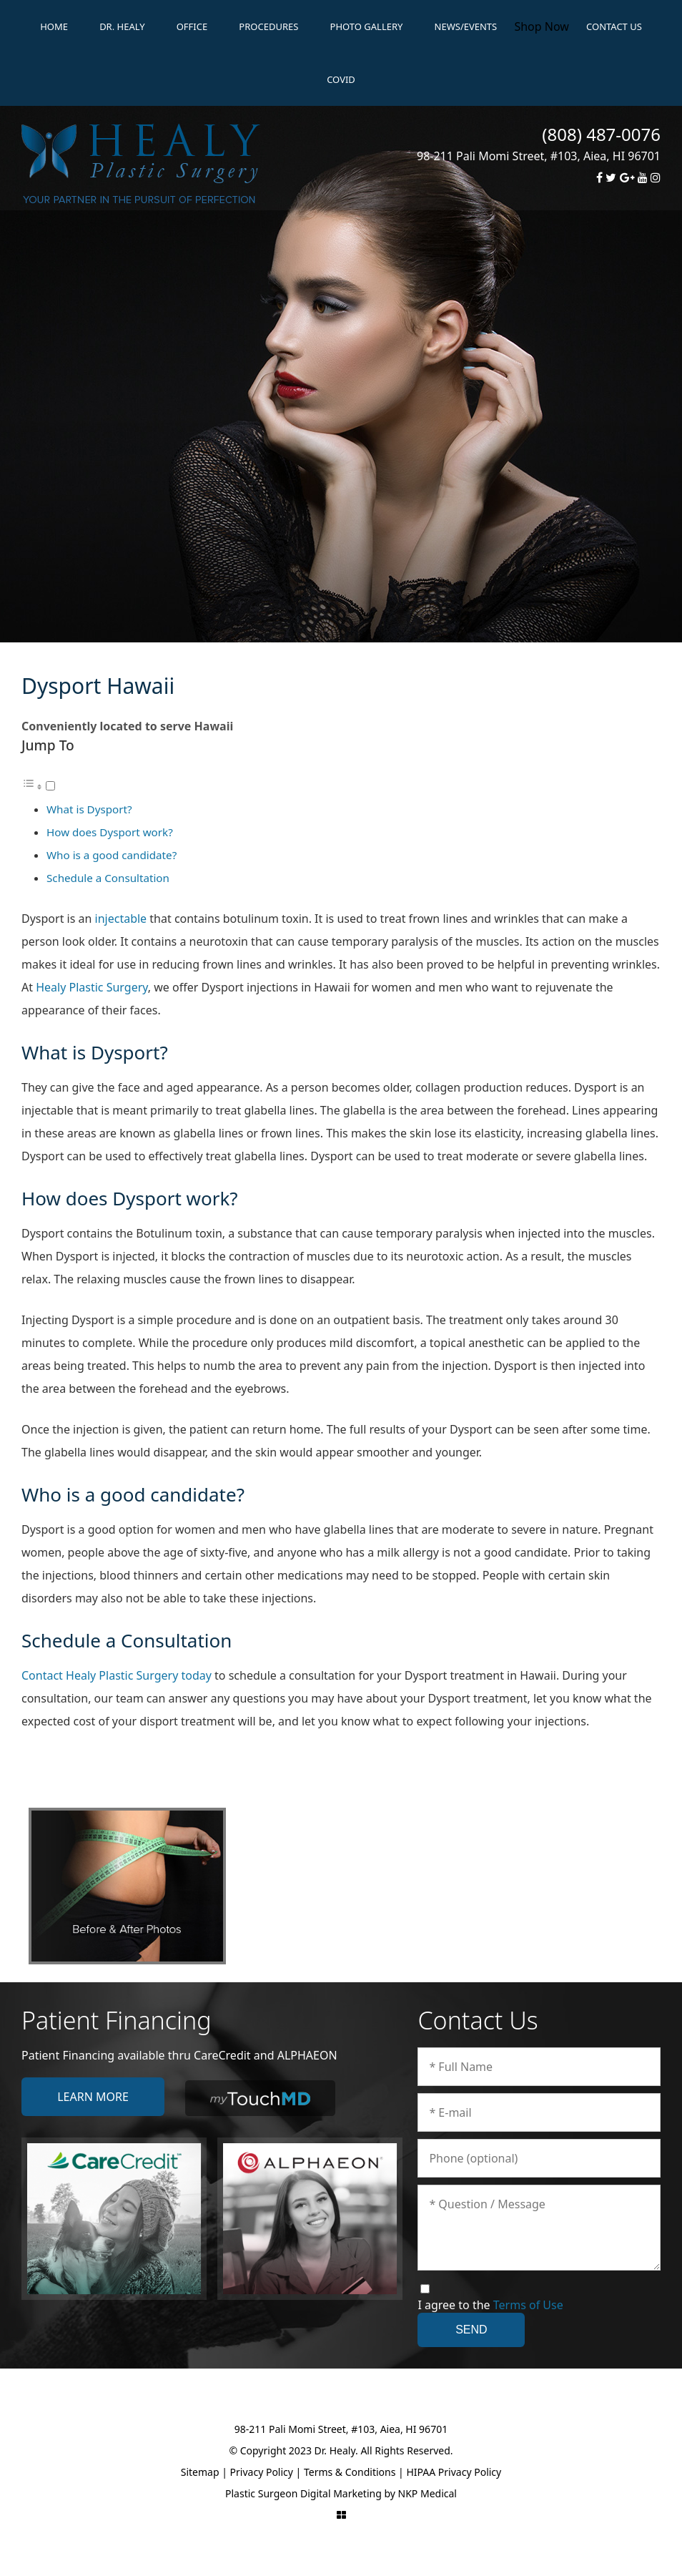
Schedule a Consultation (107, 878)
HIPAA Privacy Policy (453, 2472)
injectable (121, 918)
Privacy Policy (261, 2472)
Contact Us (614, 26)
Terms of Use (528, 2305)
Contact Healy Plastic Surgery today (116, 1675)
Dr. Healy (121, 26)
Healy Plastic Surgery (92, 987)
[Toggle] (50, 785)
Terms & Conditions (350, 2472)
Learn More (93, 2097)
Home (54, 26)
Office (192, 26)
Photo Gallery (366, 26)
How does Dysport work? (109, 832)
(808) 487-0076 (601, 134)
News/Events (466, 26)
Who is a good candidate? (111, 855)
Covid (341, 79)
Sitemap (200, 2472)
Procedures (268, 26)
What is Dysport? (89, 809)
